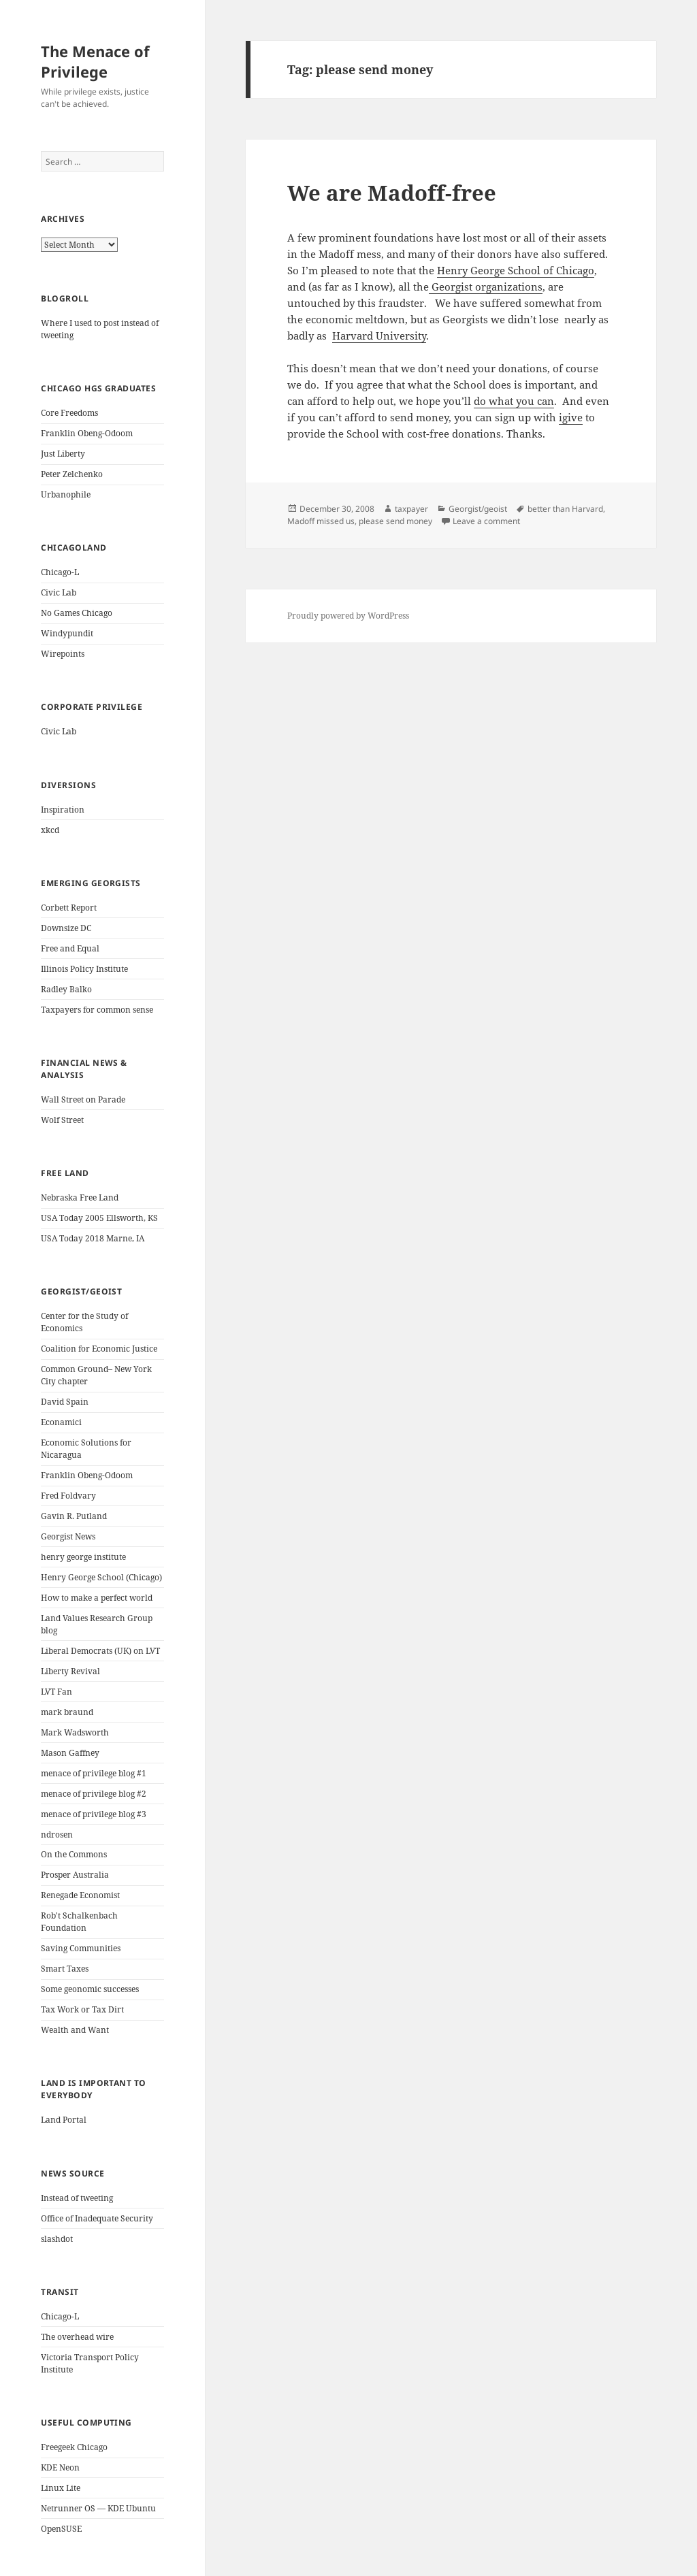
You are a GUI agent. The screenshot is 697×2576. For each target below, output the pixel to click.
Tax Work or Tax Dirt (82, 2009)
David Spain (64, 1401)
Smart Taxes (64, 1968)
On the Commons (74, 1854)
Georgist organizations (485, 286)
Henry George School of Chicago (515, 270)
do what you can (514, 401)
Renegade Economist (80, 1895)
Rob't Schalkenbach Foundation (79, 1922)
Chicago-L (60, 572)
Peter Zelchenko (72, 474)
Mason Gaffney (70, 1753)
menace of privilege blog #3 (93, 1814)
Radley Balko (66, 989)
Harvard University (379, 335)
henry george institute (83, 1557)
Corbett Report (69, 907)
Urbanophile (66, 494)
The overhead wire (77, 2337)
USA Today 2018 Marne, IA (92, 1238)
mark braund (67, 1712)
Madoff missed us (321, 521)
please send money (395, 521)
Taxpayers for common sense (97, 1009)
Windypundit (67, 633)
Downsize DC (66, 928)
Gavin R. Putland (74, 1516)
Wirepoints (62, 653)
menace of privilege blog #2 (93, 1793)
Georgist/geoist (478, 509)
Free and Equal (70, 948)
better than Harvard (565, 509)
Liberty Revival (70, 1671)
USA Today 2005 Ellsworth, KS (99, 1218)
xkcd (50, 830)
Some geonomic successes (90, 1989)
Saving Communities (80, 1948)
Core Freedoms (69, 413)
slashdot (57, 2239)
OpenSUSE (61, 2528)
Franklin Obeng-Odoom (87, 433)
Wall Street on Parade (83, 1099)
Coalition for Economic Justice (99, 1348)
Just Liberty (63, 453)
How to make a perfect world (96, 1597)
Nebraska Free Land (79, 1197)
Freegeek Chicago (74, 2447)
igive (571, 417)
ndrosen (57, 1834)
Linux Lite (60, 2488)
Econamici (61, 1422)
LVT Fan (56, 1691)
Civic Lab (58, 592)
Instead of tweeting (77, 2198)
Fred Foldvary (68, 1495)
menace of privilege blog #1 (93, 1773)
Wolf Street (62, 1120)
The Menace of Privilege (95, 61)
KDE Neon (60, 2467)
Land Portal (63, 2119)
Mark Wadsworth (75, 1732)
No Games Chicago (76, 613)
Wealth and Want (75, 2030)
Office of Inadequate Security (97, 2218)
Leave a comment (486, 521)
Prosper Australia (75, 1874)
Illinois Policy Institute (84, 969)
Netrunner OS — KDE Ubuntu (98, 2508)
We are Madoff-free (391, 192)
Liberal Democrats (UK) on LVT (100, 1651)
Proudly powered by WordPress (348, 615)
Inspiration (62, 809)
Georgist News (68, 1536)
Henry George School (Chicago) (101, 1577)
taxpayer (411, 509)
